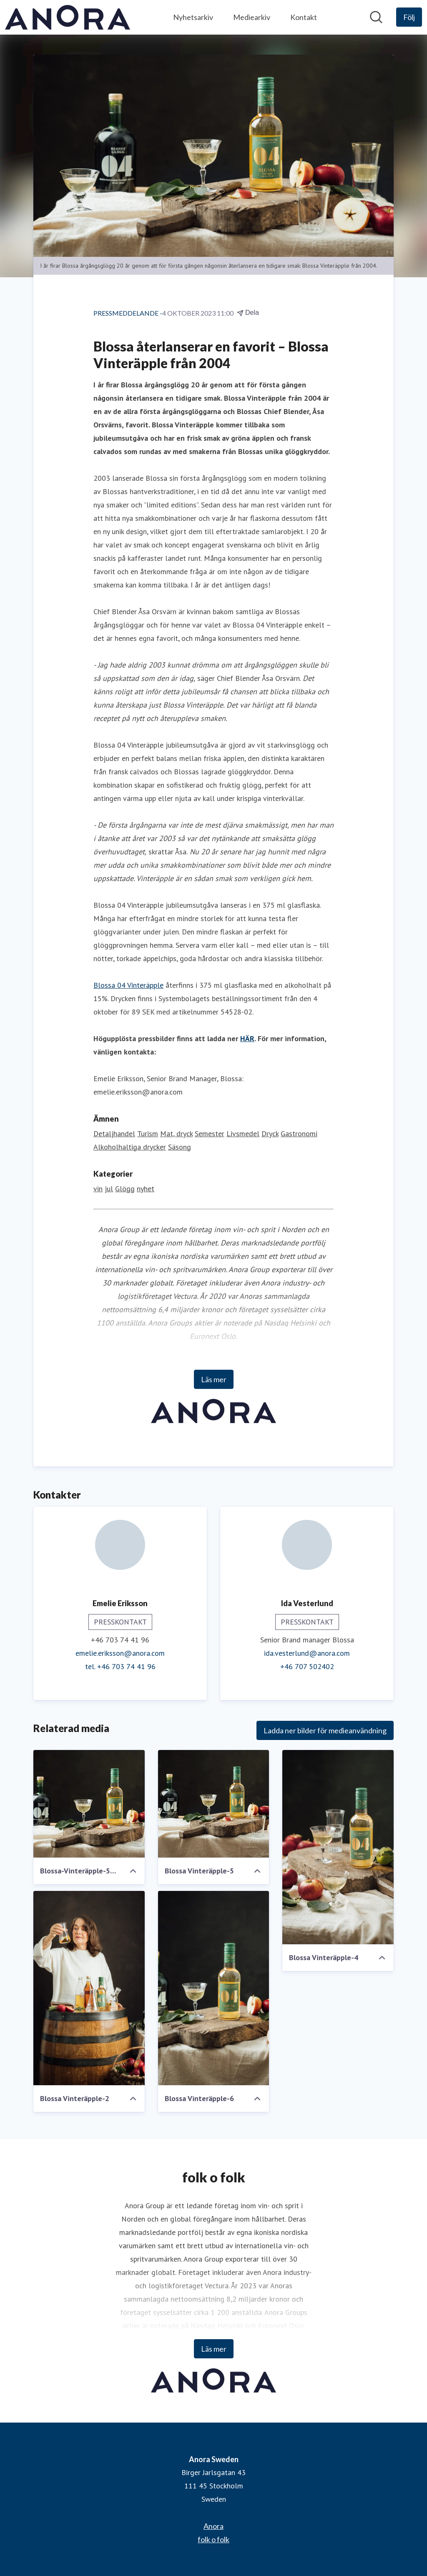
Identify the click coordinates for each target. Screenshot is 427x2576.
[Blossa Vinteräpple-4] (338, 1847)
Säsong (179, 1147)
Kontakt (303, 17)
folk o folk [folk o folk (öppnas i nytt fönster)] (213, 2539)
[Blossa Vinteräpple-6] (213, 1988)
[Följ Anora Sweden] (409, 17)
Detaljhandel (114, 1133)
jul (109, 1188)
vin (98, 1188)
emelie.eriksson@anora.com (120, 1653)
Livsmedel (242, 1133)
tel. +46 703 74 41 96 (120, 1666)
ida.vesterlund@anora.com (307, 1653)
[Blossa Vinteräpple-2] (89, 1988)
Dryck (270, 1133)
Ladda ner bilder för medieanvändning (325, 1730)
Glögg (125, 1188)
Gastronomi (299, 1133)
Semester (209, 1133)
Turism (147, 1133)
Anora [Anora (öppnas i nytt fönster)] (213, 2526)
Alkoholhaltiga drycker (129, 1147)
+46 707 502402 (307, 1666)
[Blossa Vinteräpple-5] (213, 1804)
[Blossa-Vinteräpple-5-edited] (89, 1804)
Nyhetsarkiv (193, 17)
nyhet (145, 1188)
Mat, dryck (176, 1133)
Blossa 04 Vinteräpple (128, 985)
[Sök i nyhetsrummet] (376, 17)
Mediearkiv (251, 17)
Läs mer (213, 1379)
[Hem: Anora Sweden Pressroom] (67, 17)
